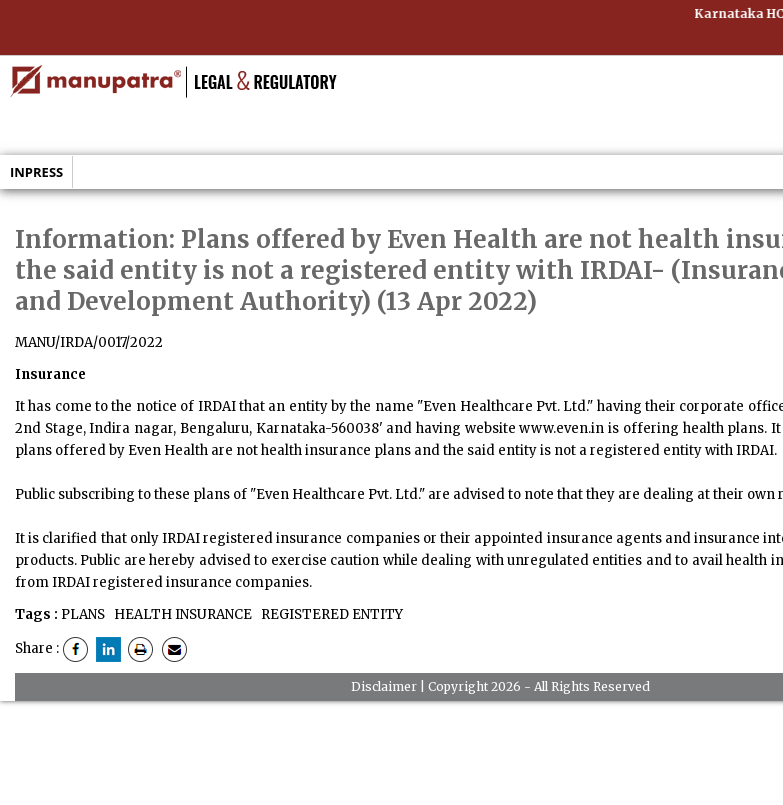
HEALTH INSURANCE (181, 614)
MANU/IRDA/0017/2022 (89, 342)
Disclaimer (384, 686)
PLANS (83, 614)
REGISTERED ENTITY (330, 614)
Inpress (36, 172)
